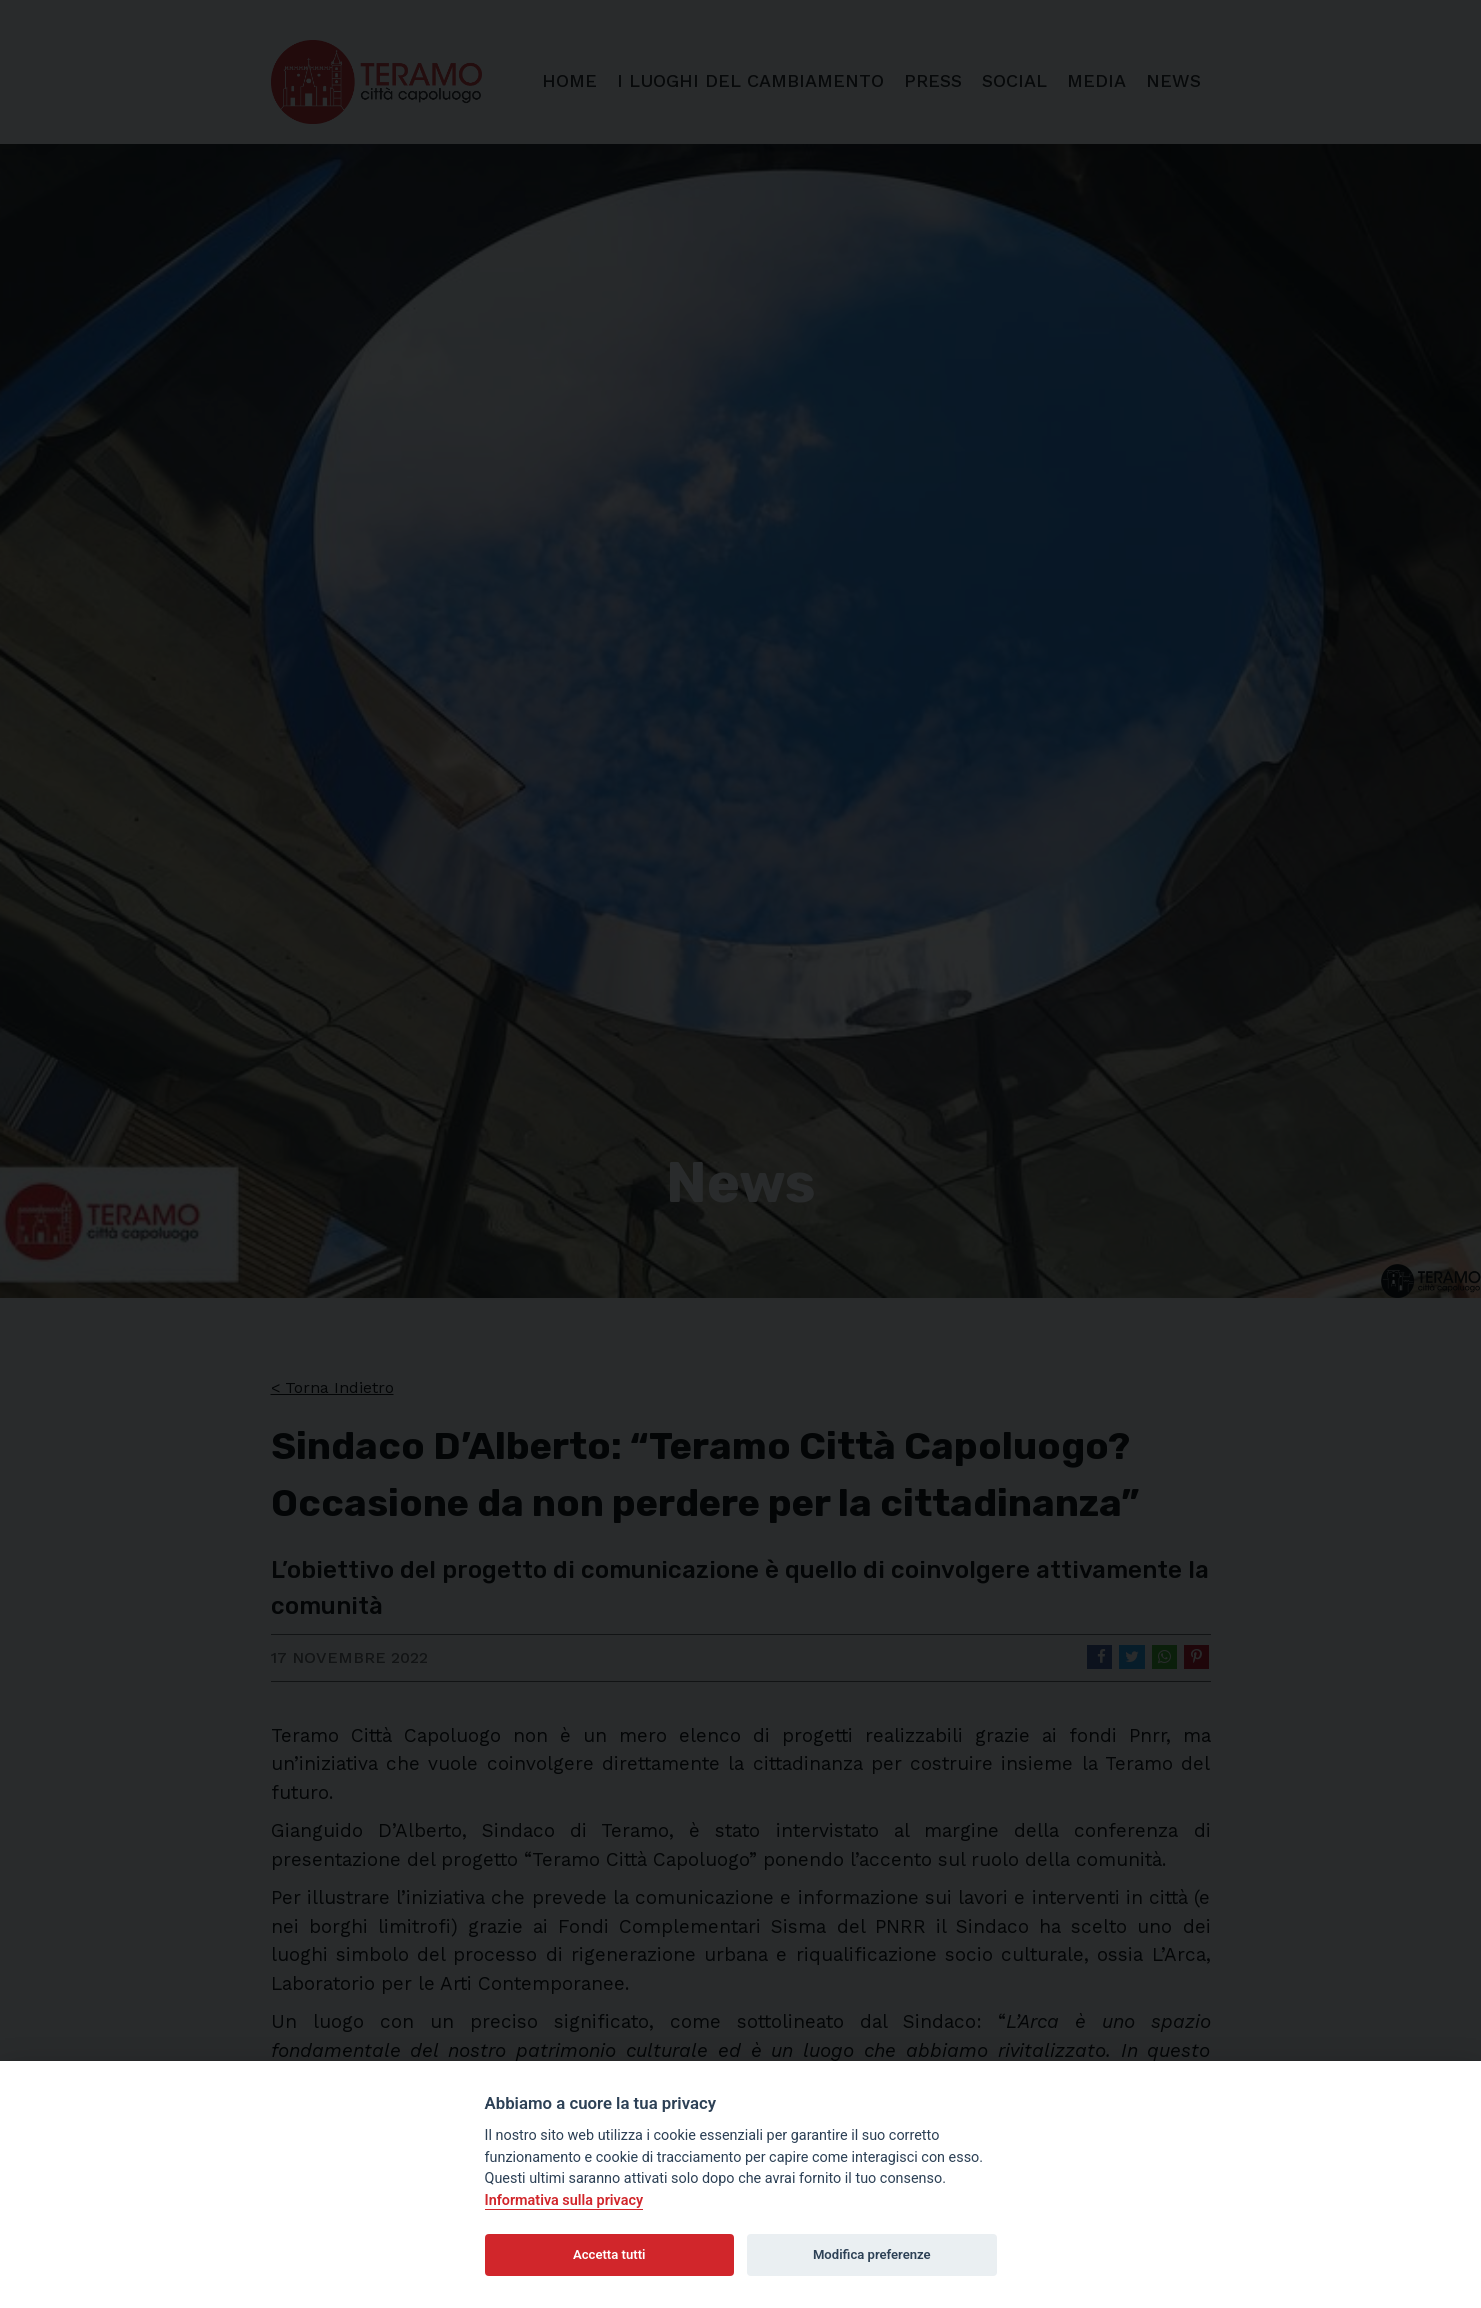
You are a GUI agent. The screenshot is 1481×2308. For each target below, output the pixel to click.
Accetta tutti (609, 2254)
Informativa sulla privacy (564, 2200)
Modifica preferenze (872, 2254)
